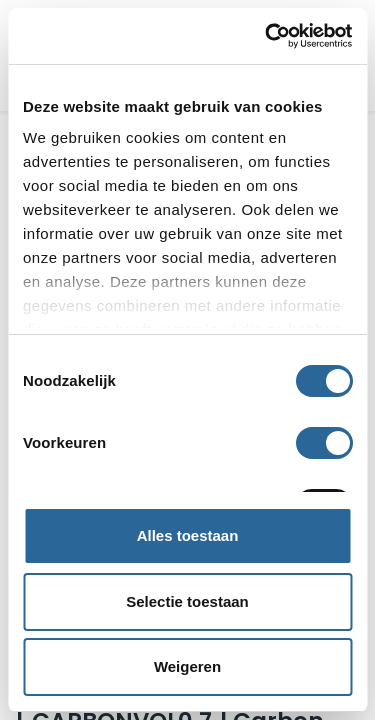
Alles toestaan (188, 535)
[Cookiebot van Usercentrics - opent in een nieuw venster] (267, 36)
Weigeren (187, 666)
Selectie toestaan (187, 601)
